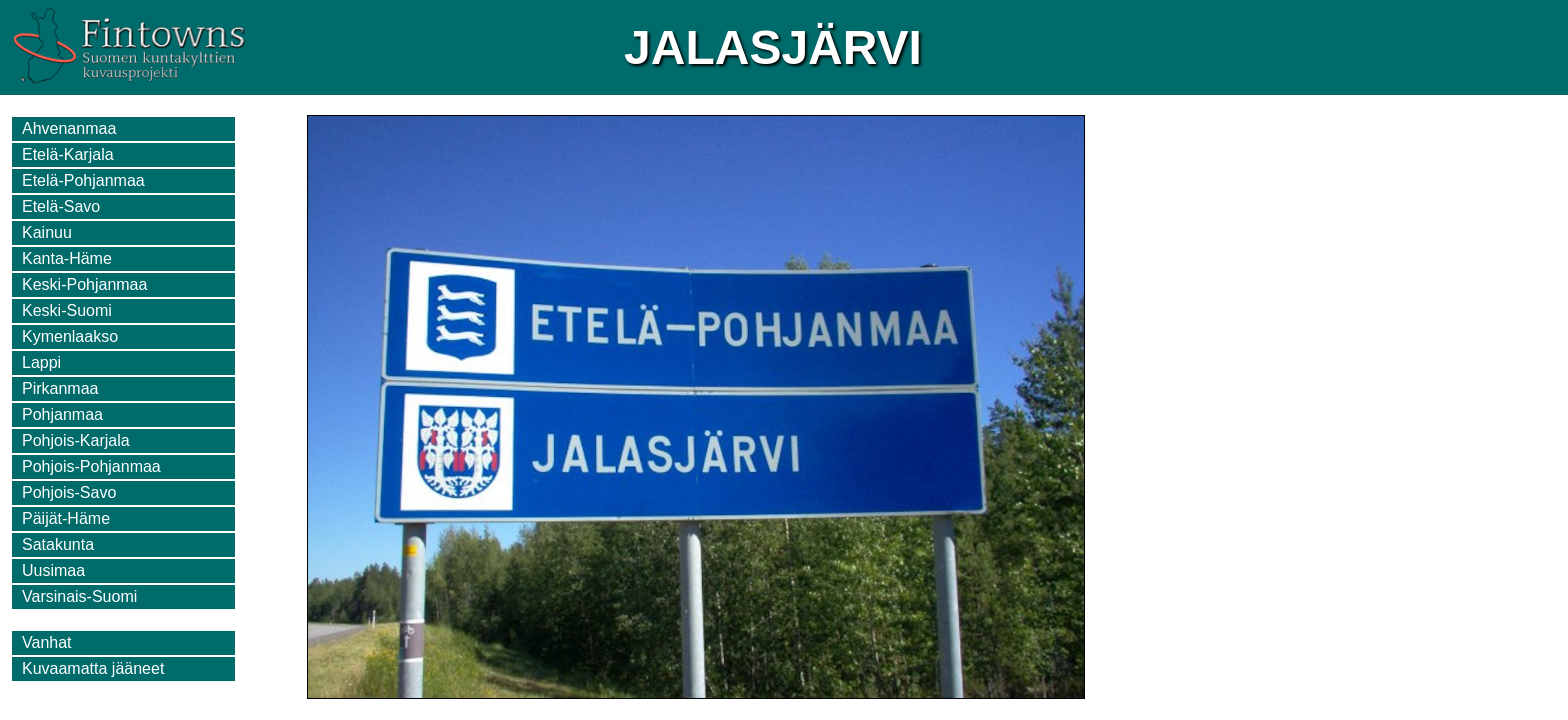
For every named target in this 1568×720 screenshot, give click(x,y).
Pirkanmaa (60, 388)
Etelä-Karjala (68, 154)
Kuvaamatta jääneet (93, 668)
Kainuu (47, 232)
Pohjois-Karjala (76, 440)
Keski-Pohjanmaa (84, 284)
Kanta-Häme (67, 258)
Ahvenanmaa (69, 128)
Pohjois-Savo (69, 492)
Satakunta (58, 544)
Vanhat (47, 642)
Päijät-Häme (66, 518)
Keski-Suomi (67, 310)
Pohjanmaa (62, 414)
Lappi (41, 362)
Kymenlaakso (70, 336)
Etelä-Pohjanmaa (83, 180)
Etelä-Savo (61, 206)
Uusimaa (53, 570)
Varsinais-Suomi (79, 596)
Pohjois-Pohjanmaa (91, 466)
